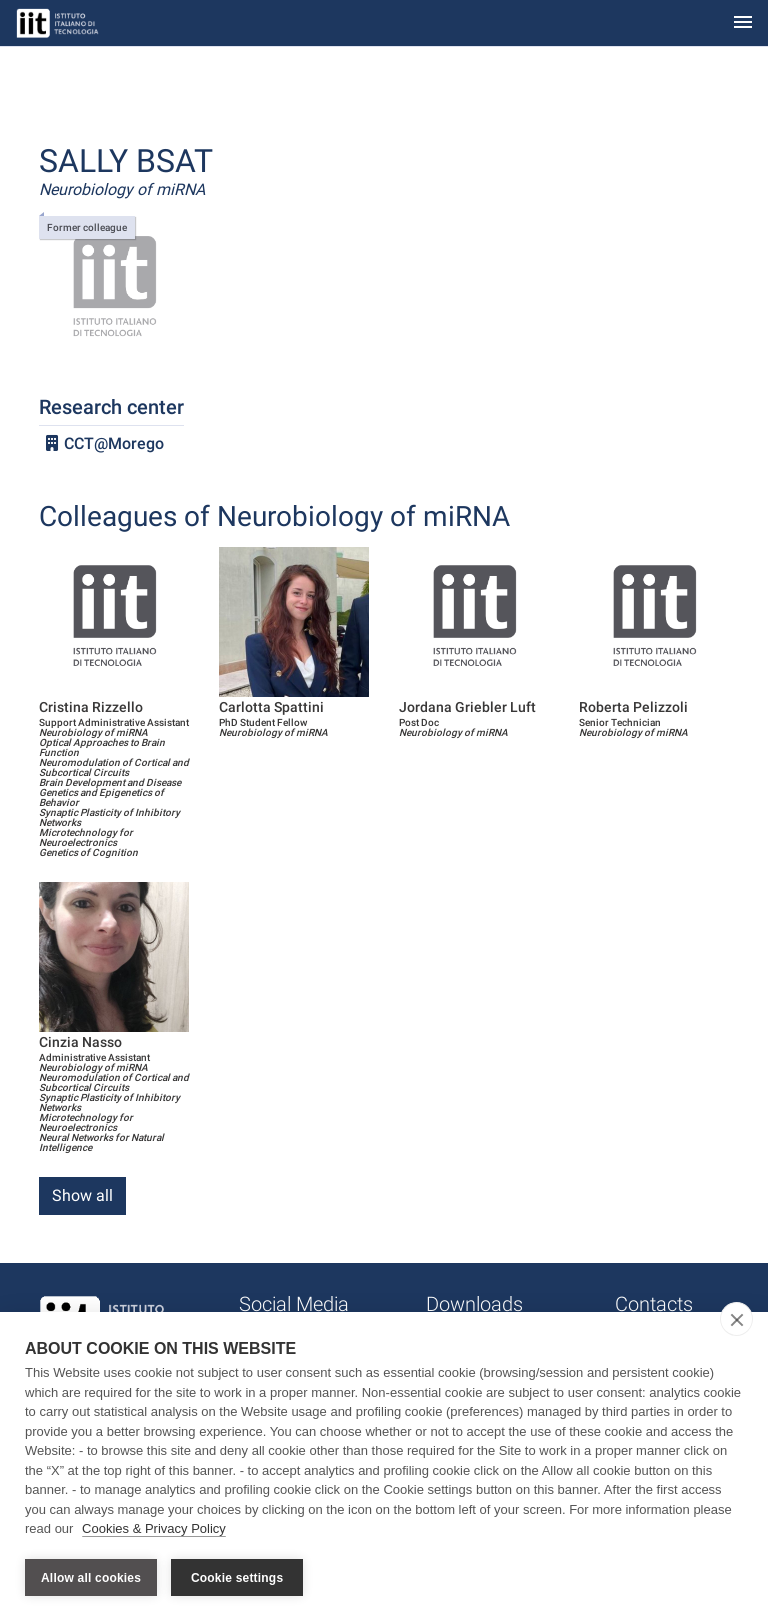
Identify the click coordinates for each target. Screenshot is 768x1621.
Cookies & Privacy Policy (154, 1529)
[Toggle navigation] (743, 23)
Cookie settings (237, 1578)
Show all (82, 1195)
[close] (736, 1320)
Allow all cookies (91, 1578)
